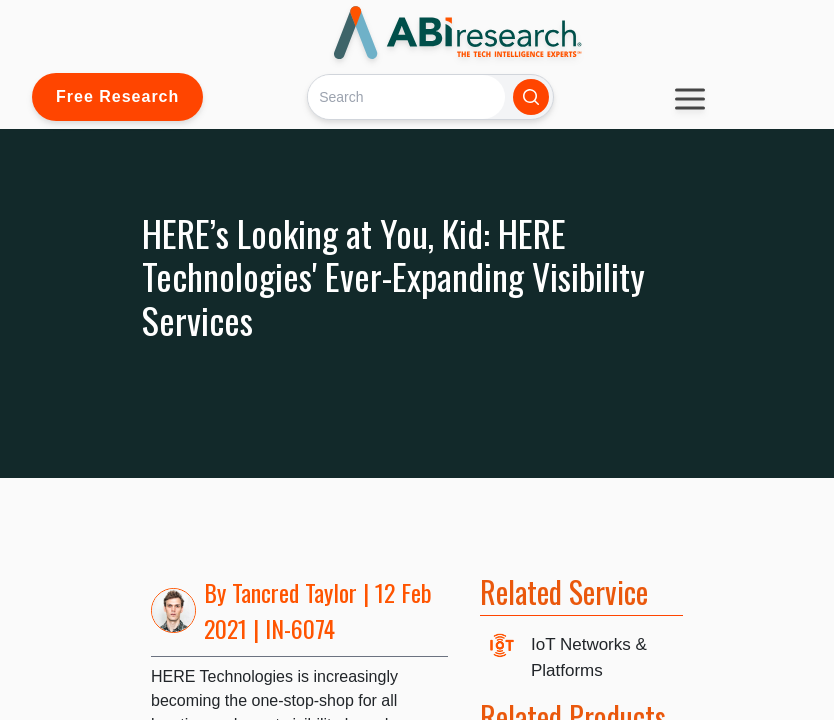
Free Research (117, 96)
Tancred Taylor (294, 592)
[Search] (406, 96)
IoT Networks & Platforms (589, 657)
